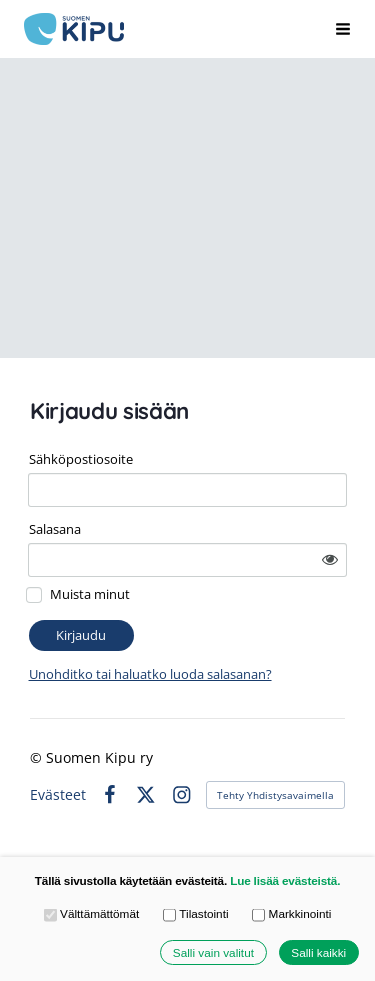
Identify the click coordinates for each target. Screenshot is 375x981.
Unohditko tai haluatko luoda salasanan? (150, 674)
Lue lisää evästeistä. (285, 880)
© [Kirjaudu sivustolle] (38, 757)
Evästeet (58, 795)
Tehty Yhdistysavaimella (275, 795)
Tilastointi (196, 915)
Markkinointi (291, 915)
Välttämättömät (92, 915)
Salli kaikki (318, 952)
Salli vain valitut (213, 952)
